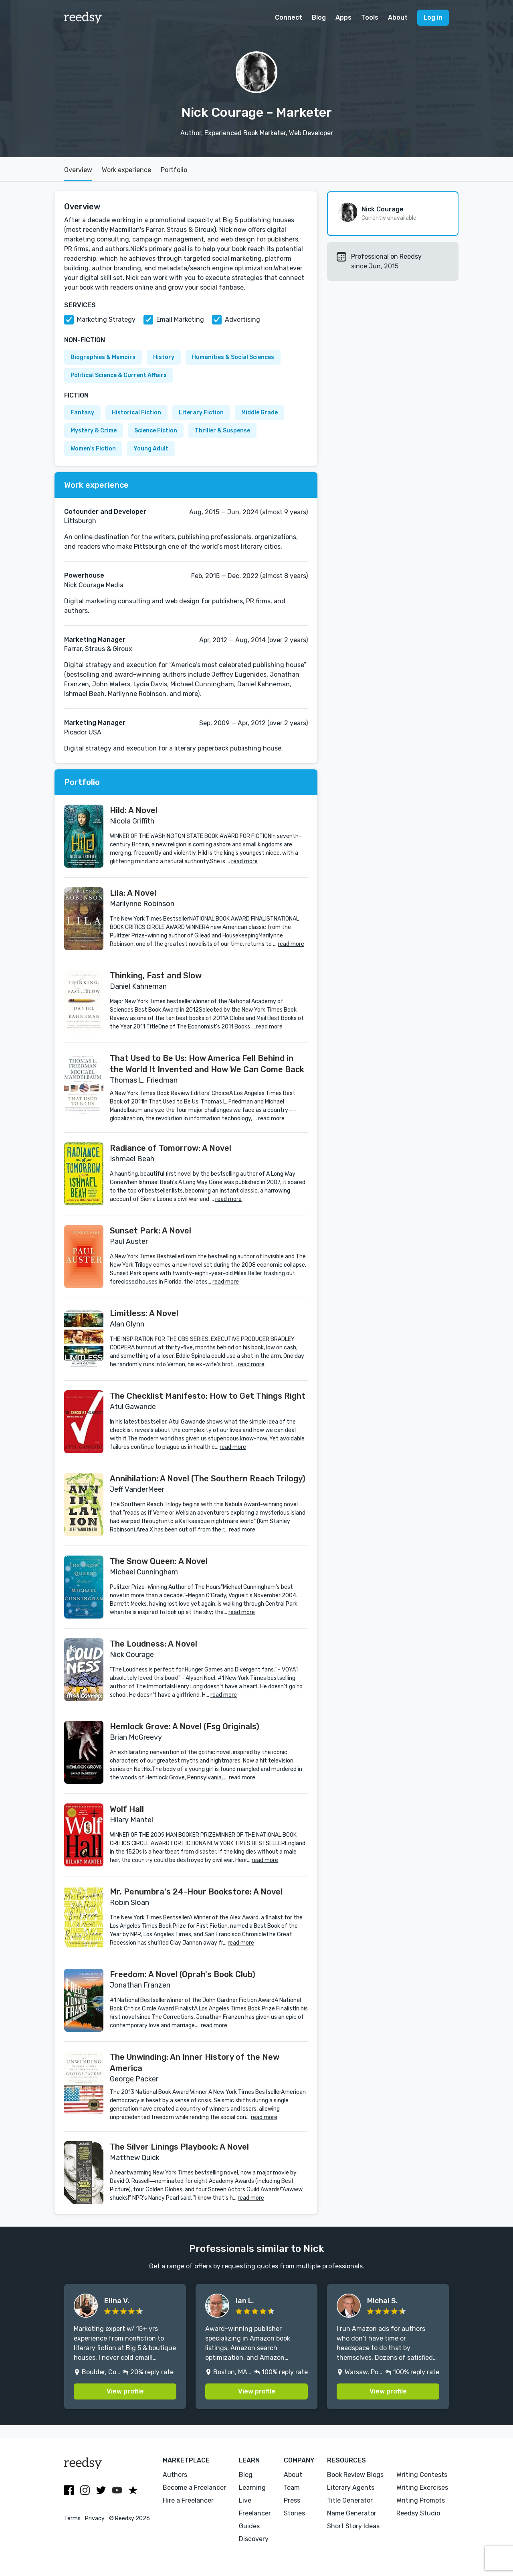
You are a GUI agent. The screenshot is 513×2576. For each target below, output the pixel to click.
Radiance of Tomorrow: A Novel (170, 1148)
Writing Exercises (422, 2487)
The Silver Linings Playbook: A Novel (179, 2147)
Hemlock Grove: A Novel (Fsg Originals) (184, 1726)
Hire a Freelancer (188, 2500)
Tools (369, 17)
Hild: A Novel (134, 810)
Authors (175, 2475)
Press (292, 2500)
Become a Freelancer (194, 2487)
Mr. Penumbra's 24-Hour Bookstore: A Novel (196, 1892)
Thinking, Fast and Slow (156, 975)
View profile (125, 2391)
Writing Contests (421, 2475)
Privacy (95, 2518)
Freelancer (255, 2513)
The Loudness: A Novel (153, 1644)
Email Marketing (180, 319)
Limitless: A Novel (144, 1313)
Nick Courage (383, 209)
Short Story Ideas (353, 2526)
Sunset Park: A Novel (150, 1230)
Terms (72, 2518)
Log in (433, 17)
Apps (343, 17)
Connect (288, 17)
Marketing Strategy (106, 319)
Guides (249, 2526)
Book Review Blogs (355, 2475)
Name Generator (351, 2513)
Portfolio (174, 170)
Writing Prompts (420, 2500)
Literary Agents (350, 2487)
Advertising (242, 319)
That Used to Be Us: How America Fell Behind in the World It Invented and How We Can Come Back (207, 1063)
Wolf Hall (127, 1809)
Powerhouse (84, 575)
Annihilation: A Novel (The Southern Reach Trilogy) (207, 1478)
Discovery (254, 2539)
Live (245, 2500)
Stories (294, 2513)
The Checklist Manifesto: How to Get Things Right (207, 1396)
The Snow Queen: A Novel (159, 1561)
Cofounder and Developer (105, 511)
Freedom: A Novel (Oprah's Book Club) (182, 1974)
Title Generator (350, 2500)
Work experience (126, 170)
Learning (252, 2487)
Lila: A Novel (133, 893)
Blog (319, 17)
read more (244, 861)
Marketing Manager (94, 639)
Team (292, 2487)
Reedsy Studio (418, 2513)
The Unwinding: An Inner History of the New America (194, 2062)
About (398, 17)
